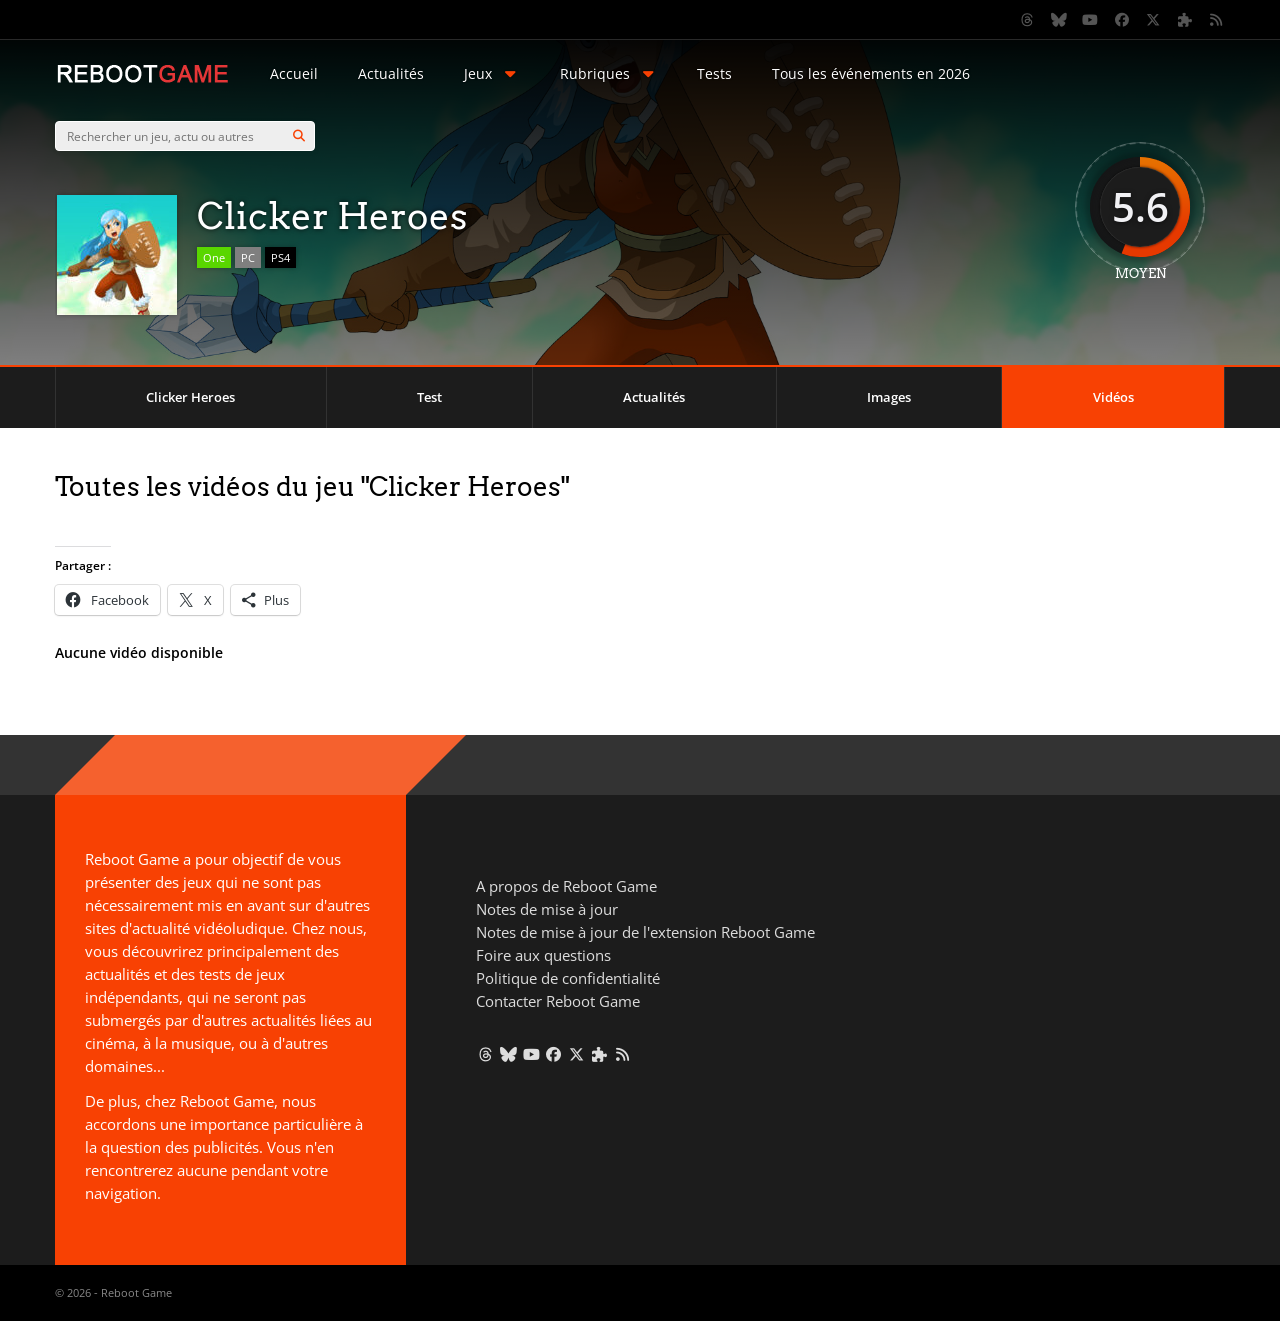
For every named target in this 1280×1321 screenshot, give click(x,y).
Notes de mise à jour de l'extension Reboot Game (645, 932)
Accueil (294, 73)
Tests (714, 73)
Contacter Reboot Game (558, 1001)
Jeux (492, 73)
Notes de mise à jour (547, 909)
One (214, 257)
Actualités (391, 73)
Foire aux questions (543, 955)
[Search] (299, 136)
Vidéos (1113, 397)
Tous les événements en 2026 (871, 73)
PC (248, 257)
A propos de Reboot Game (566, 886)
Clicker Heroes (190, 397)
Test (429, 397)
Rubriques (609, 73)
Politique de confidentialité (568, 978)
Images (889, 397)
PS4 (280, 257)
